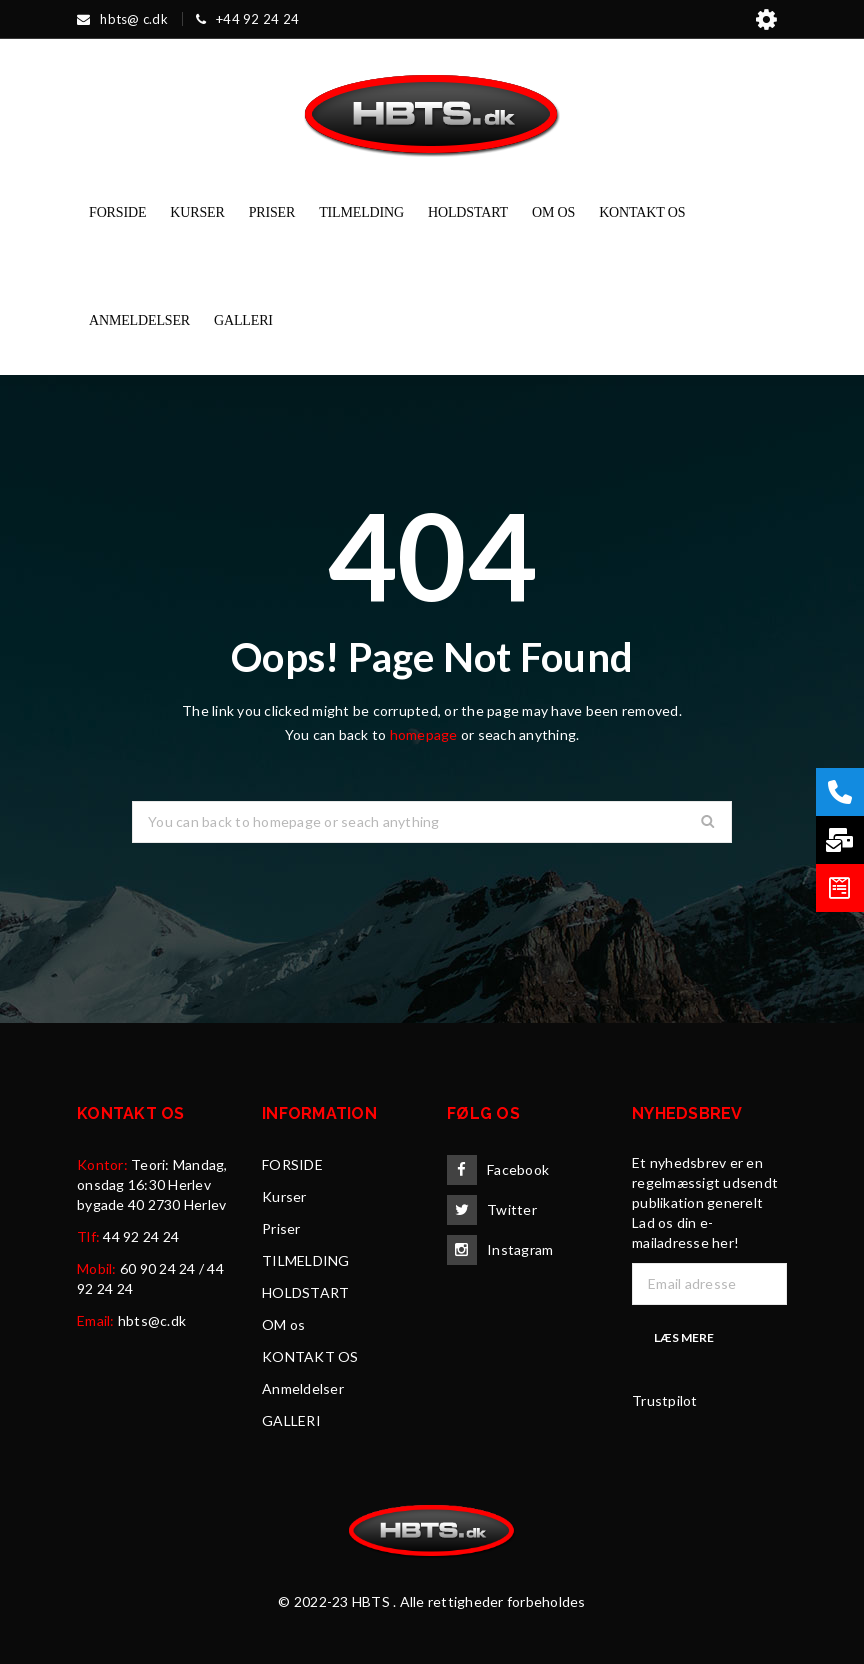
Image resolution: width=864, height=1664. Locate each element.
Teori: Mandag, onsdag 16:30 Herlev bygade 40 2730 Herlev (152, 1184)
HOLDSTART (305, 1292)
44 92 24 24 (141, 1236)
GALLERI (291, 1420)
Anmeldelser (303, 1388)
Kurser (284, 1196)
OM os (283, 1324)
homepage (424, 734)
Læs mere (684, 1337)
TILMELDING (306, 1260)
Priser (281, 1228)
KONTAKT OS (310, 1356)
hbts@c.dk (152, 1320)
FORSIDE (292, 1164)
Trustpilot (665, 1400)
